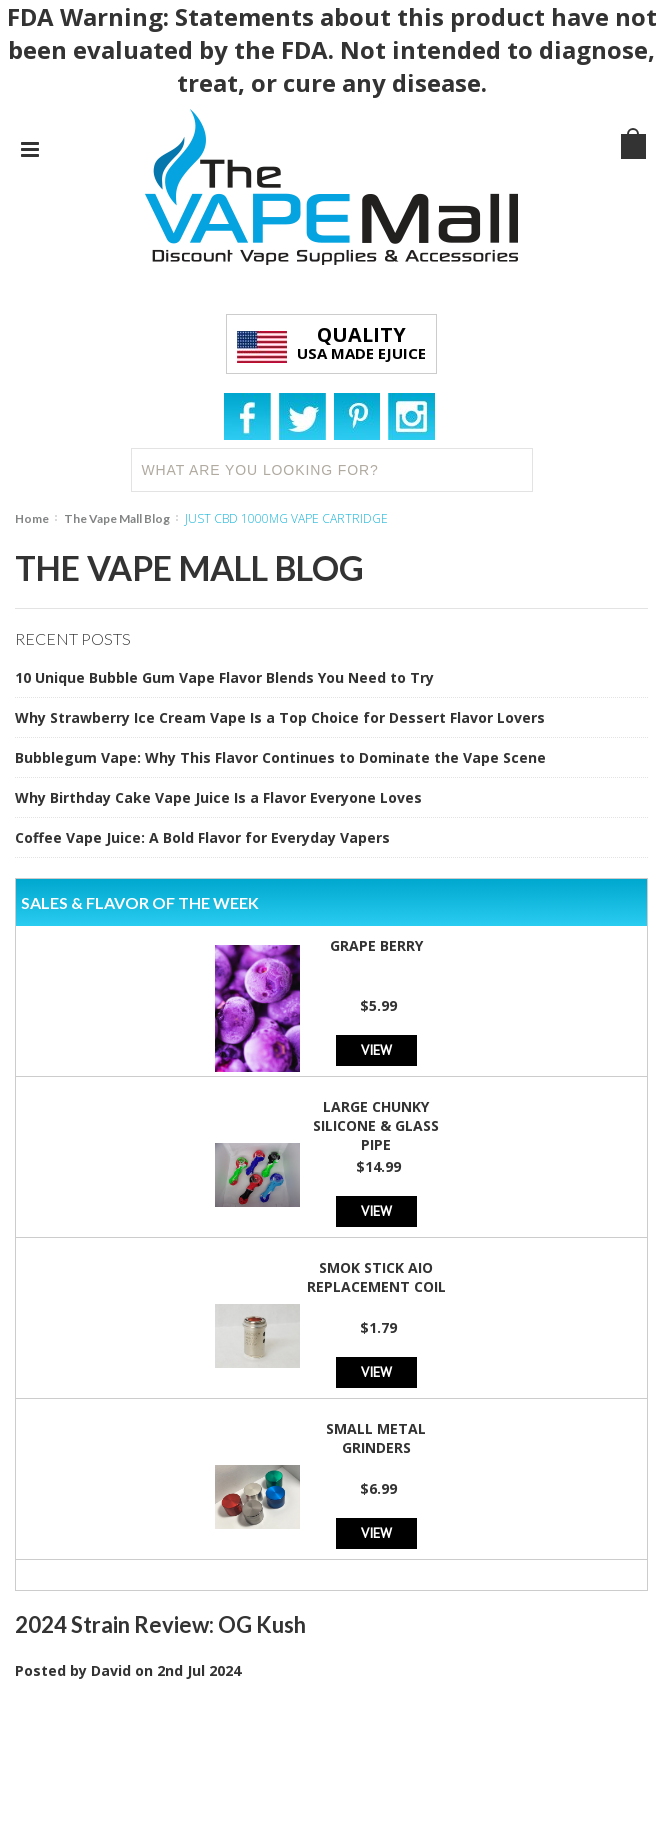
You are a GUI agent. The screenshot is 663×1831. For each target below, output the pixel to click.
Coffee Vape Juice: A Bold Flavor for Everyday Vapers (202, 837)
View (376, 1049)
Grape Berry (376, 945)
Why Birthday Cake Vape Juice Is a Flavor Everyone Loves (218, 797)
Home (32, 518)
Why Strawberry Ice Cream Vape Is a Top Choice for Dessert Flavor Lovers (280, 717)
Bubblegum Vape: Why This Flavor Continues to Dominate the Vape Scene (280, 757)
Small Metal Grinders (376, 1438)
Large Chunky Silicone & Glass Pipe (376, 1125)
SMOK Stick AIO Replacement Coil (376, 1277)
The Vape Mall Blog (117, 518)
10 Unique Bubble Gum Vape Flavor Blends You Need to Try (224, 677)
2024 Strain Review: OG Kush (160, 1624)
